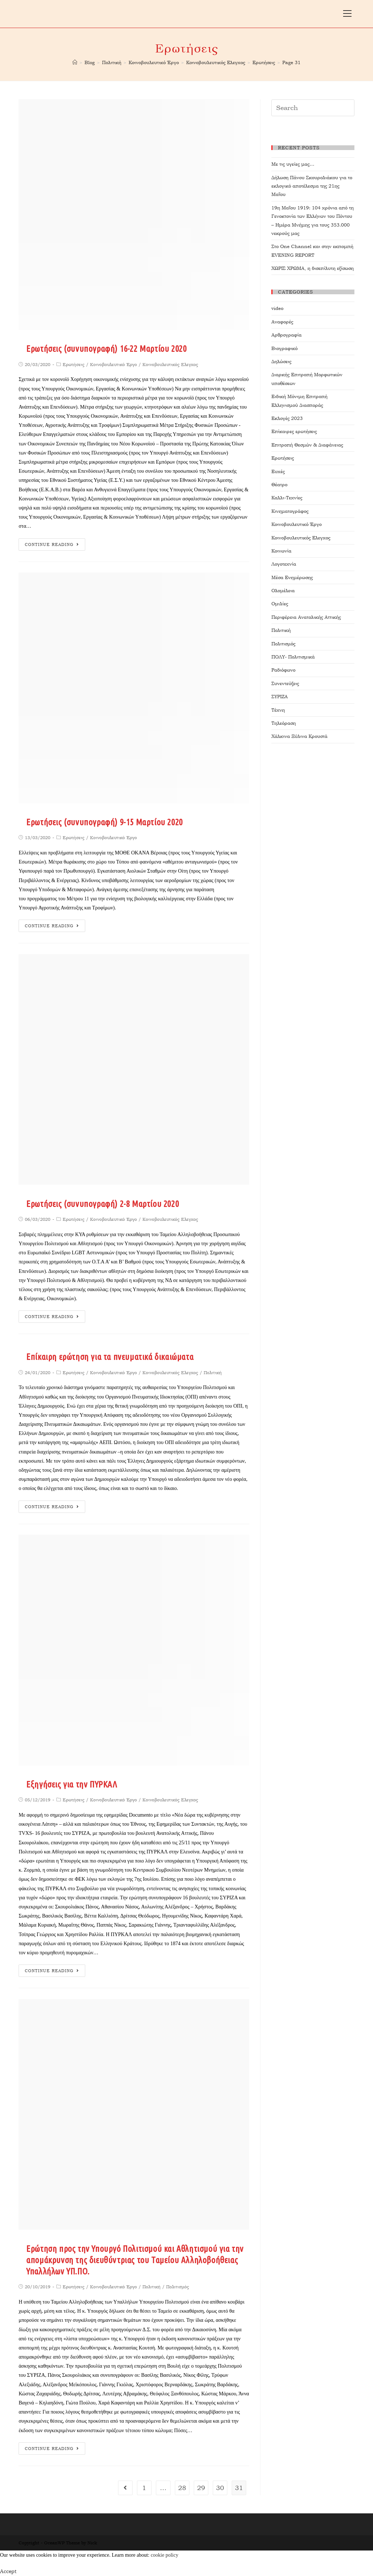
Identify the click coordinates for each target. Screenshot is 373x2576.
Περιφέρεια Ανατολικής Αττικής (306, 617)
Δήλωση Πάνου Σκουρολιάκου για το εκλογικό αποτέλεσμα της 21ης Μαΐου (311, 186)
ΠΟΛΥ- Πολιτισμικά (293, 657)
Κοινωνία (281, 551)
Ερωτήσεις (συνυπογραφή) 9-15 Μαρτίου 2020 (104, 822)
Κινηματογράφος (290, 511)
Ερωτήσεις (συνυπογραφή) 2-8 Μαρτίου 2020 (102, 1204)
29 (201, 2488)
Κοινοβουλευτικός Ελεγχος (170, 364)
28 (182, 2488)
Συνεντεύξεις (285, 683)
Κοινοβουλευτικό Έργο (113, 364)
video (277, 308)
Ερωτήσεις (74, 364)
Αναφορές (282, 322)
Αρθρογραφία (286, 335)
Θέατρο (279, 484)
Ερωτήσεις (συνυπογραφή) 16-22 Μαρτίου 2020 (106, 349)
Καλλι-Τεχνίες (286, 497)
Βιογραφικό (284, 348)
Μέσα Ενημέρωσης (292, 577)
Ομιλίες (279, 603)
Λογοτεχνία (283, 564)
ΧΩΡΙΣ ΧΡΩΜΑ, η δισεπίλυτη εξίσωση (312, 268)
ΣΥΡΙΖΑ (279, 696)
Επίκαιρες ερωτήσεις (294, 431)
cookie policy (164, 2555)
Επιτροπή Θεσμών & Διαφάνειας (307, 445)
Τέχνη (278, 710)
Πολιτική (213, 1372)
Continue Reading (52, 544)
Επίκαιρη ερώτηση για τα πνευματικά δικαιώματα (109, 1357)
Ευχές (278, 471)
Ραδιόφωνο (283, 670)
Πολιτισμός (177, 2286)
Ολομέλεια (283, 590)
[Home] (74, 62)
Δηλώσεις (281, 361)
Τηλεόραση (283, 723)
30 (220, 2488)
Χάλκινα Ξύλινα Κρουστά (299, 736)
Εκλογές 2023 (287, 418)
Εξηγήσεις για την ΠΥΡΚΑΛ (71, 1784)
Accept (8, 2571)
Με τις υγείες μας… (292, 164)
